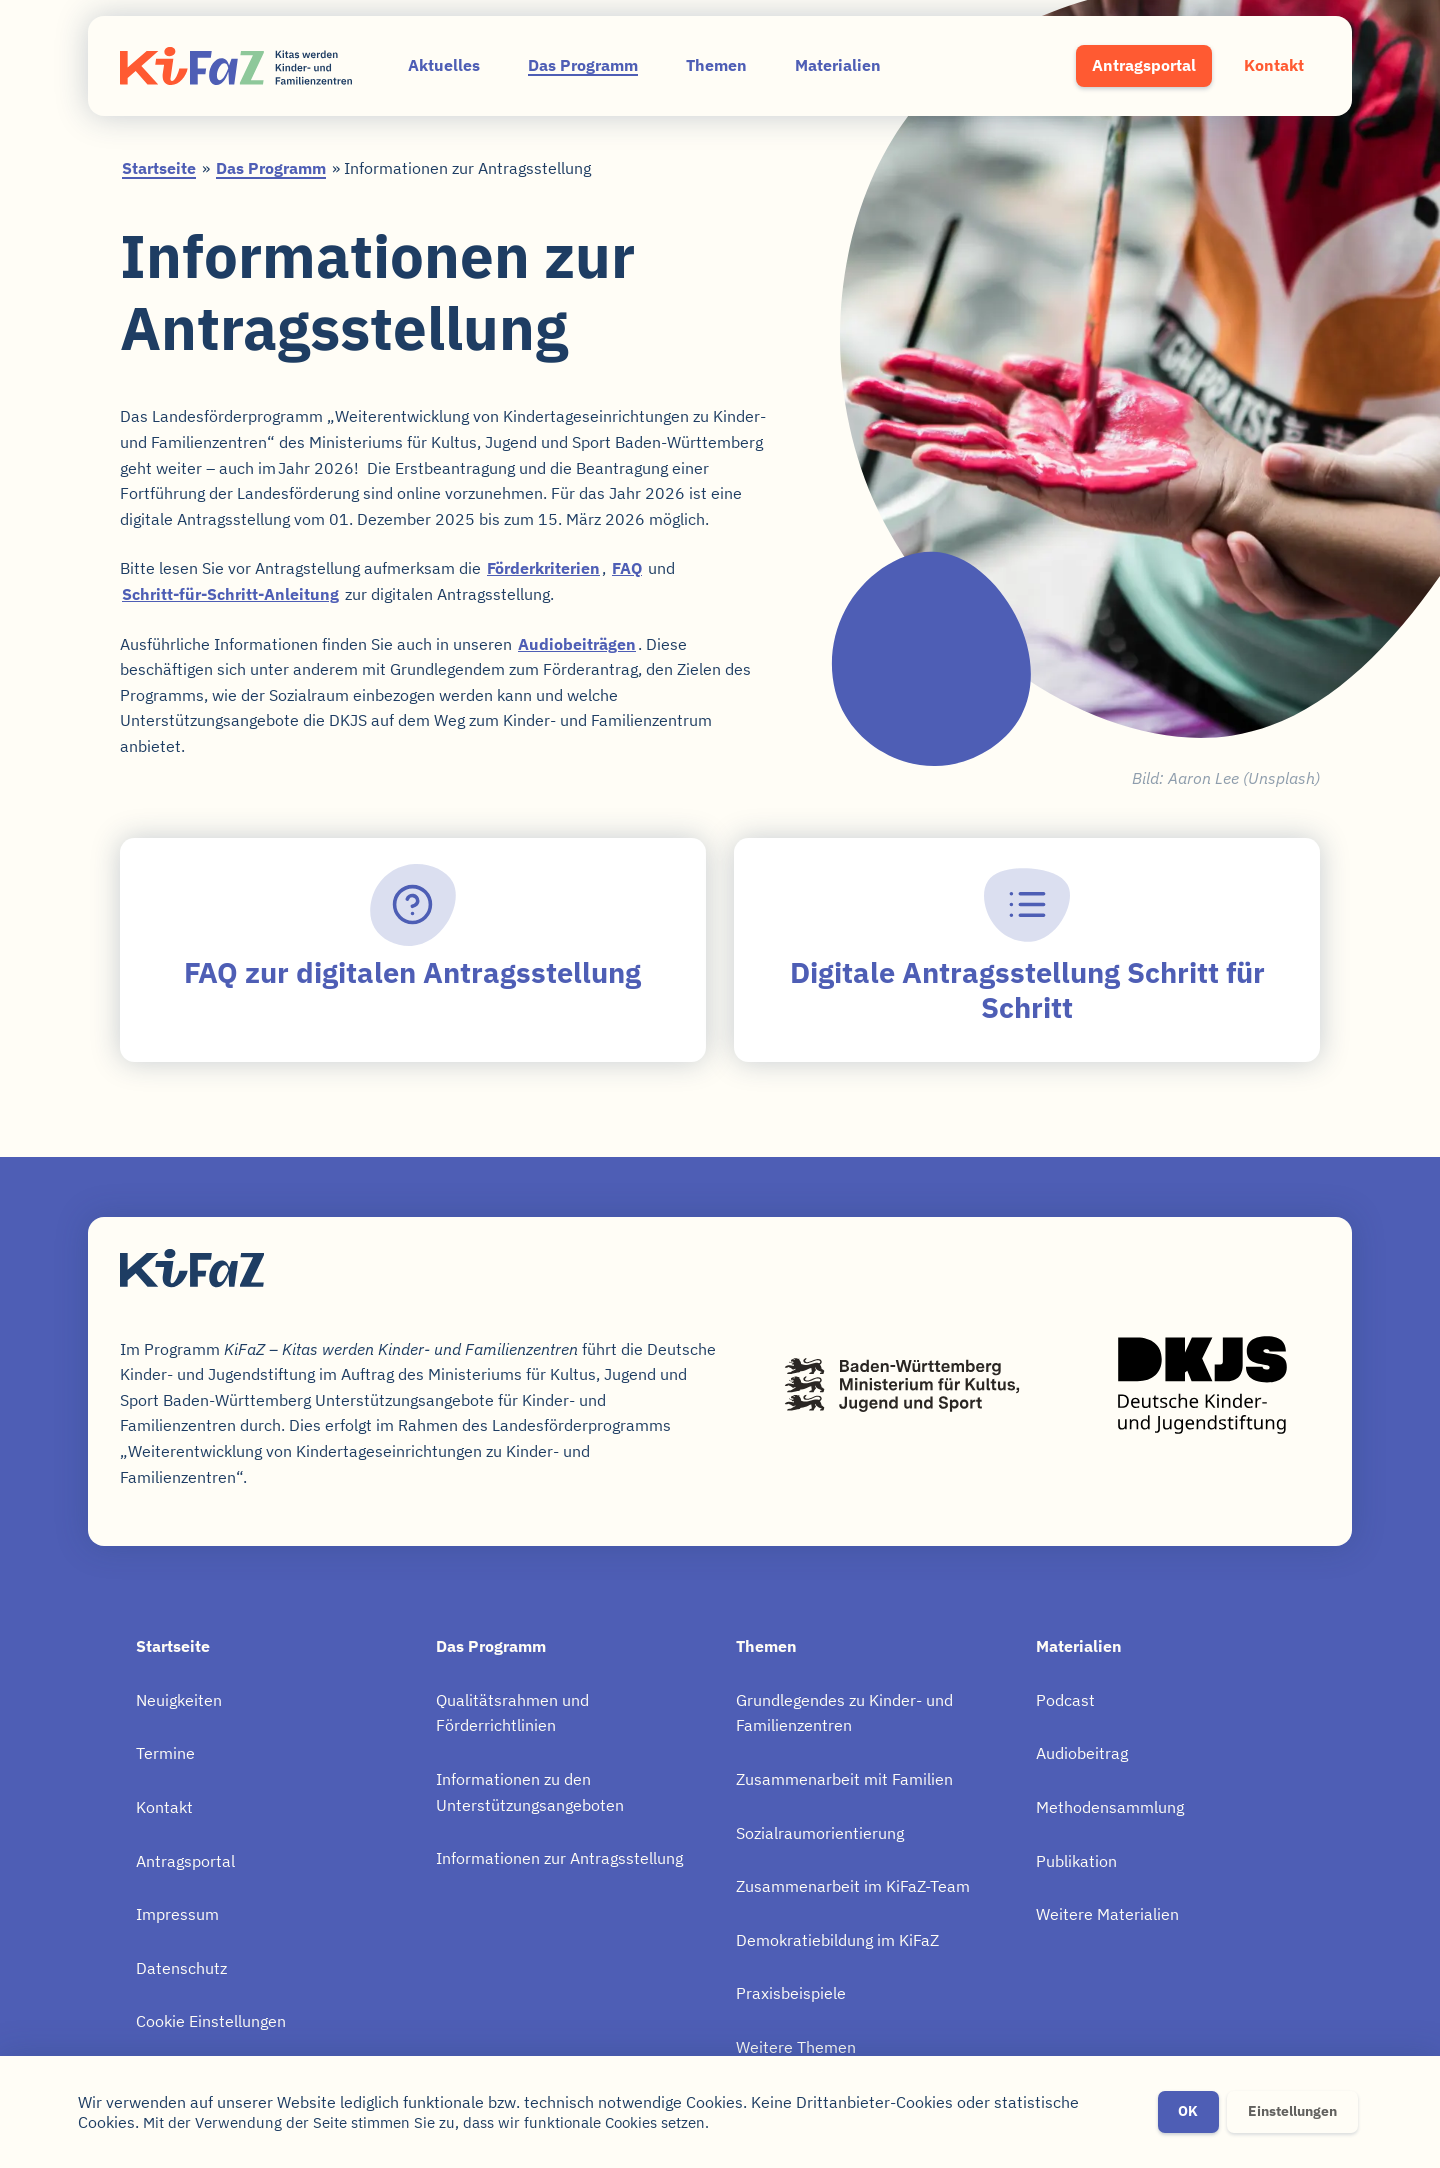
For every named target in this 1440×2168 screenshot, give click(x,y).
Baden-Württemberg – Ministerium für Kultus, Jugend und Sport (902, 1385)
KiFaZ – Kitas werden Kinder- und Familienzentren (236, 66)
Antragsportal (1144, 65)
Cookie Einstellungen (211, 2021)
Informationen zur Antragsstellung (559, 1858)
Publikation (1076, 1861)
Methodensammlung (1110, 1807)
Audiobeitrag (1082, 1753)
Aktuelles (444, 65)
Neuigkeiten (179, 1700)
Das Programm (583, 65)
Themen (716, 65)
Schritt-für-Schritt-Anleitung (230, 594)
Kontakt (1274, 65)
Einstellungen (1292, 2112)
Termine (165, 1753)
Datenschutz (181, 1968)
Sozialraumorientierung (820, 1833)
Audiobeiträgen (577, 644)
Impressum (177, 1914)
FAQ (627, 568)
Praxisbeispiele (791, 1993)
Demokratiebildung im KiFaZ (837, 1940)
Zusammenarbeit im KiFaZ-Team (853, 1886)
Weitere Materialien (1107, 1914)
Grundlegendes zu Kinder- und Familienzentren (844, 1713)
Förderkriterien (543, 568)
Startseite (159, 168)
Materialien (838, 65)
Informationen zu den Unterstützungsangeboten (530, 1792)
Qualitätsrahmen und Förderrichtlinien (512, 1713)
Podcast (1065, 1700)
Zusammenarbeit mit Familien (844, 1779)
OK (1188, 2112)
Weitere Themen (796, 2047)
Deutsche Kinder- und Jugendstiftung (1202, 1385)
